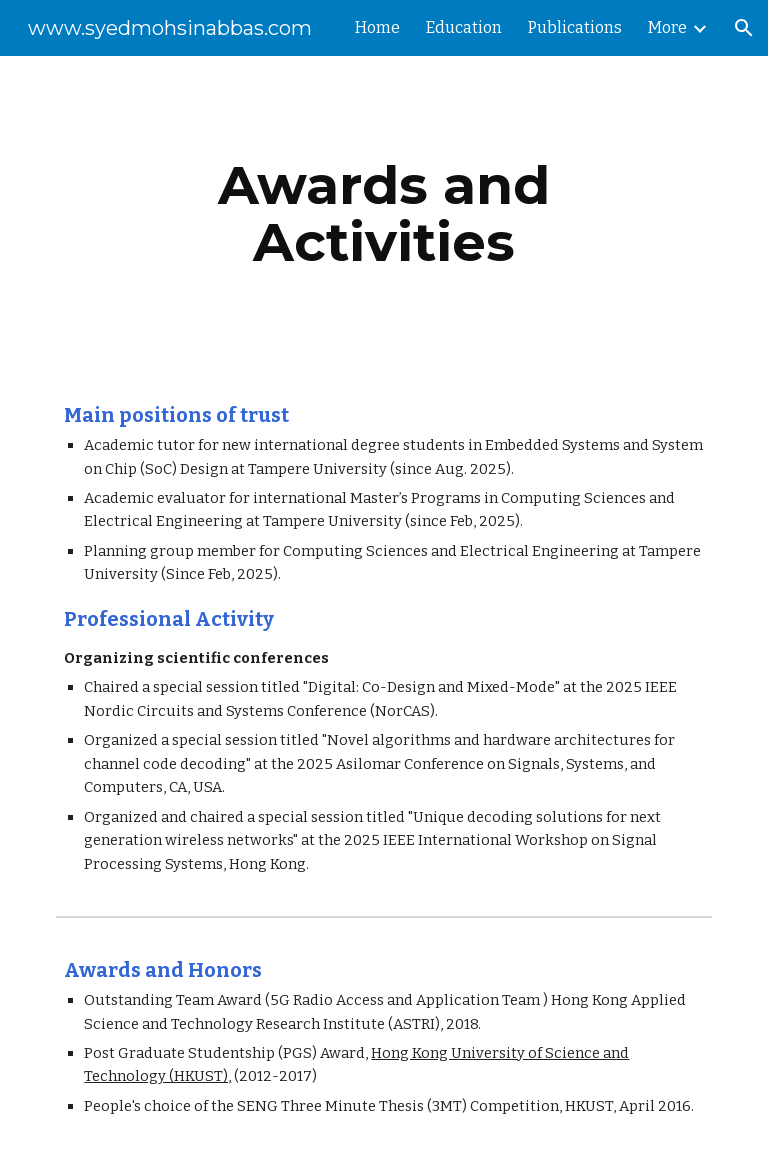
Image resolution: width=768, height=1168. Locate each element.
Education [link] (464, 27)
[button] (744, 28)
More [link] (667, 27)
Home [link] (377, 27)
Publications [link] (575, 27)
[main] (383, 213)
